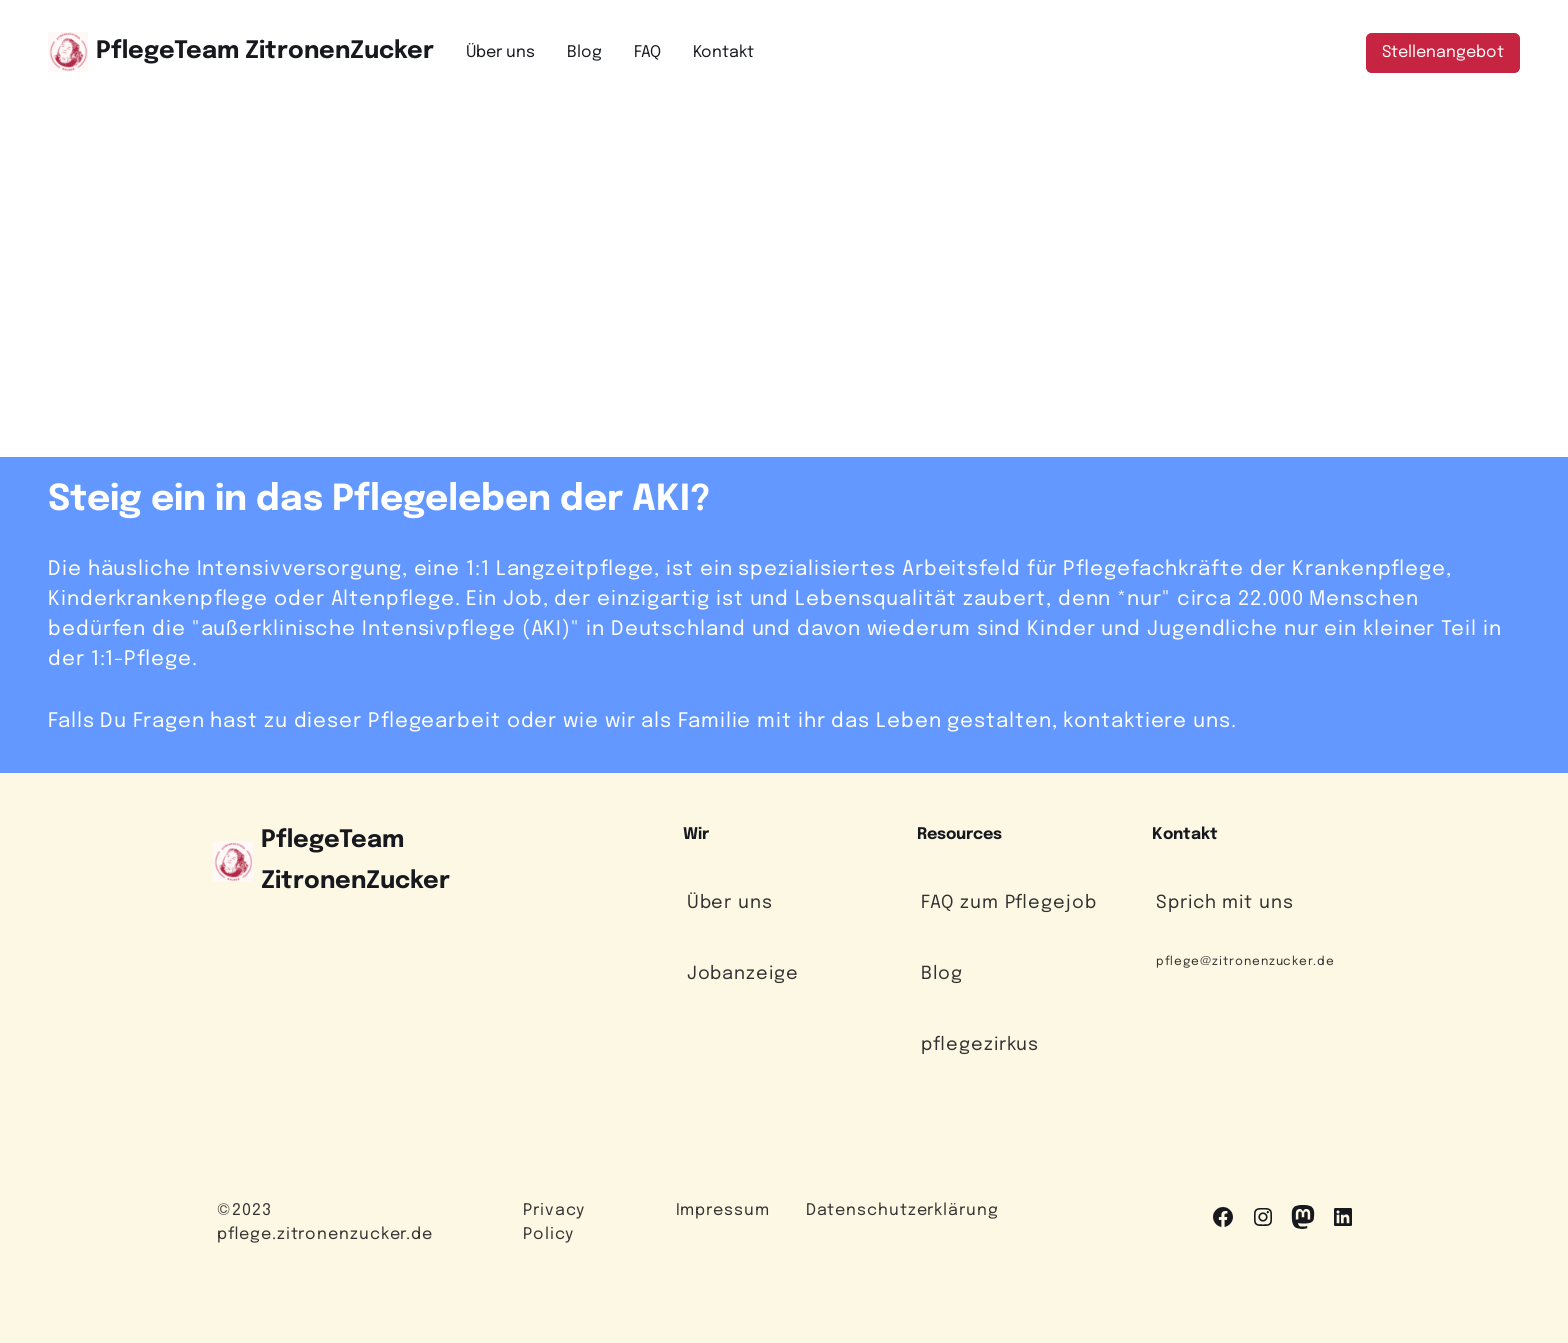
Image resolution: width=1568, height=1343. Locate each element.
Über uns (730, 903)
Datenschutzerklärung (902, 1210)
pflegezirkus (980, 1045)
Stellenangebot (1443, 52)
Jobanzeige (743, 974)
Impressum (723, 1210)
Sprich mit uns (1225, 903)
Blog (942, 974)
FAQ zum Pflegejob (1008, 903)
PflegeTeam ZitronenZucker (265, 51)
